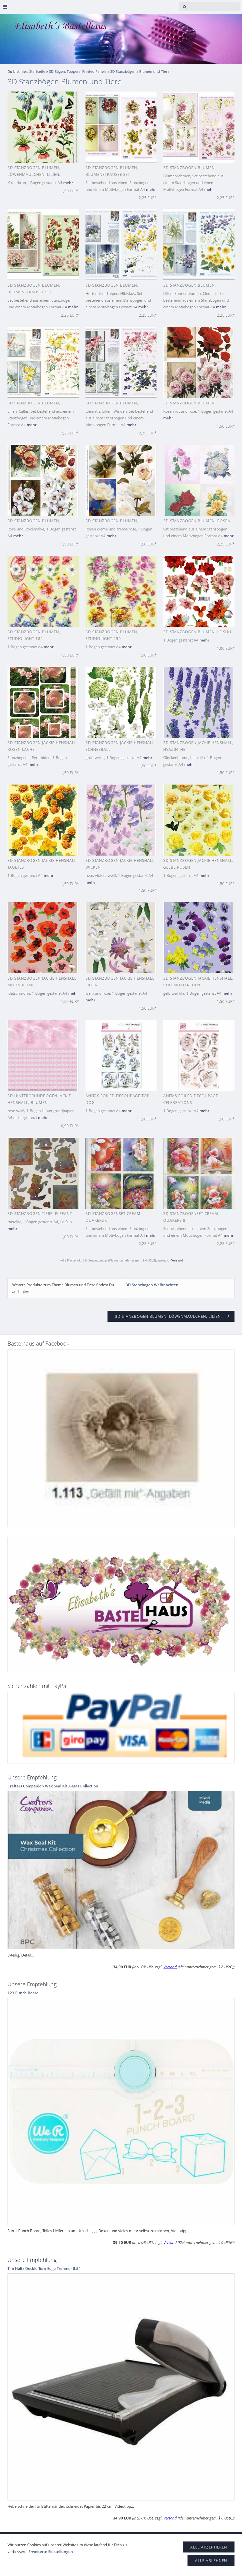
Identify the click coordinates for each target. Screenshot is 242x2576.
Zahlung (225, 2539)
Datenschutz (34, 2539)
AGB (14, 2539)
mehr (68, 182)
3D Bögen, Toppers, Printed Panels (77, 71)
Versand (177, 1260)
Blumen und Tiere (154, 71)
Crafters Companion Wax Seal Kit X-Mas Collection (53, 1785)
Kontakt (123, 2539)
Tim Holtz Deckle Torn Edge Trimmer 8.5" (44, 2268)
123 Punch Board (23, 1992)
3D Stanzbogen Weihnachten (152, 1284)
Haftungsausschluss (68, 2539)
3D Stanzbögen (123, 71)
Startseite (37, 71)
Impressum (101, 2539)
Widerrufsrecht (179, 2539)
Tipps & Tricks (148, 2539)
